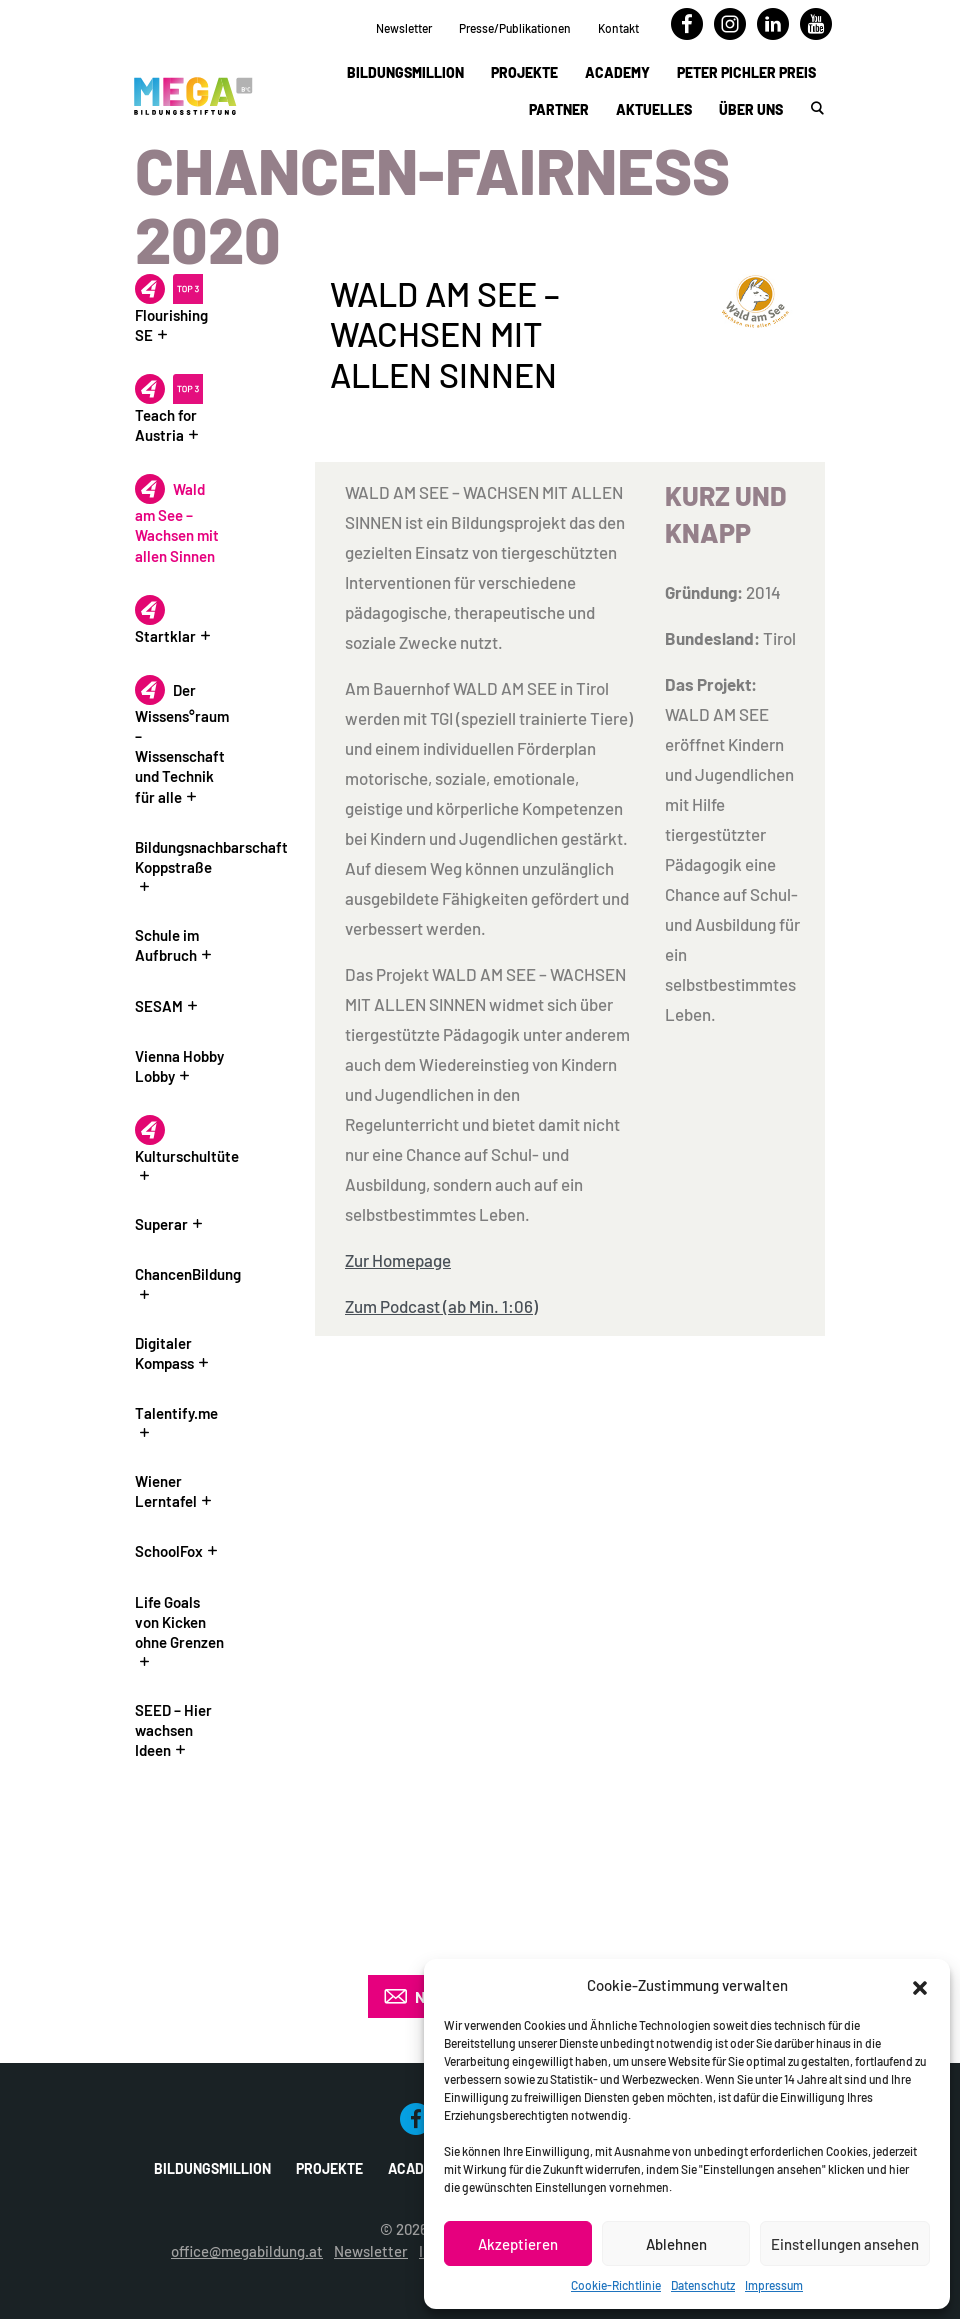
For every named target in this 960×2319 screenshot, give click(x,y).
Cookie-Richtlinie (616, 2285)
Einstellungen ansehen (845, 2244)
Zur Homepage (398, 1260)
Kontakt (618, 28)
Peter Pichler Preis (746, 72)
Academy (617, 72)
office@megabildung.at (247, 2251)
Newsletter (404, 28)
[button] (920, 1985)
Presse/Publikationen (515, 28)
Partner (559, 109)
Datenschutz (703, 2285)
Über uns (751, 109)
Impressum (774, 2285)
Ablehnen (676, 2244)
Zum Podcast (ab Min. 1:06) (441, 1306)
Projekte (524, 72)
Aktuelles (654, 109)
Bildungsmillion (405, 72)
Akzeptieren (518, 2244)
